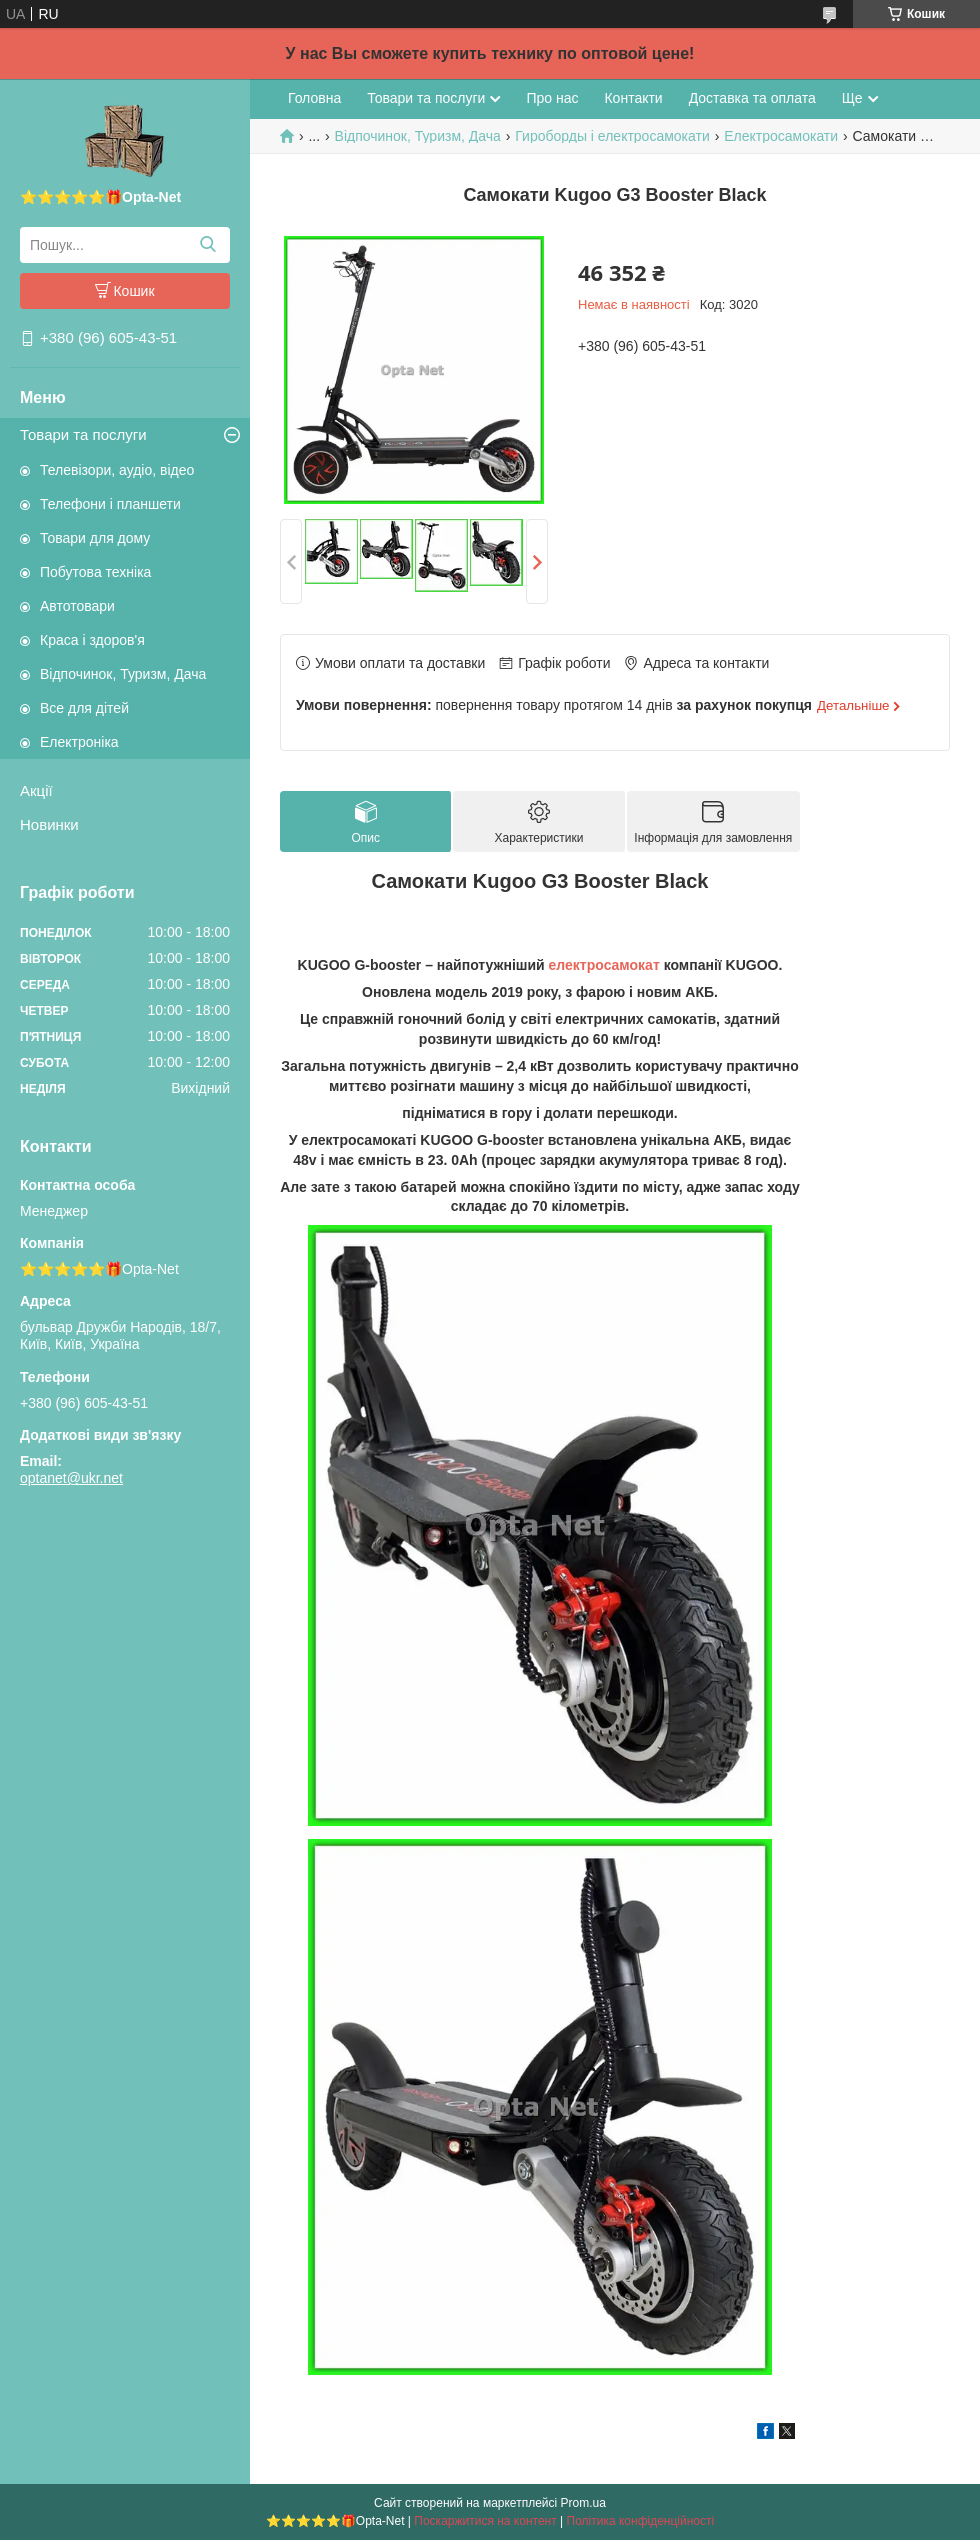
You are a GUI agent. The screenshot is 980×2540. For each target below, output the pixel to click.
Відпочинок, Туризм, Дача (123, 674)
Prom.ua (583, 2503)
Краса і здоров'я (92, 640)
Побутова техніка (95, 572)
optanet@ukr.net (71, 1478)
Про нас (552, 98)
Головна (314, 98)
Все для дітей (84, 708)
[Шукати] (207, 245)
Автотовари (77, 606)
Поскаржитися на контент (485, 2521)
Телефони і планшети (110, 504)
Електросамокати (781, 136)
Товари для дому (95, 538)
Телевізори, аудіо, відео (117, 470)
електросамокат (604, 965)
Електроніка (79, 742)
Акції (36, 790)
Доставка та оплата (752, 98)
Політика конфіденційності (641, 2521)
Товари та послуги (83, 434)
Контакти (633, 98)
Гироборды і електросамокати (612, 136)
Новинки (49, 824)
